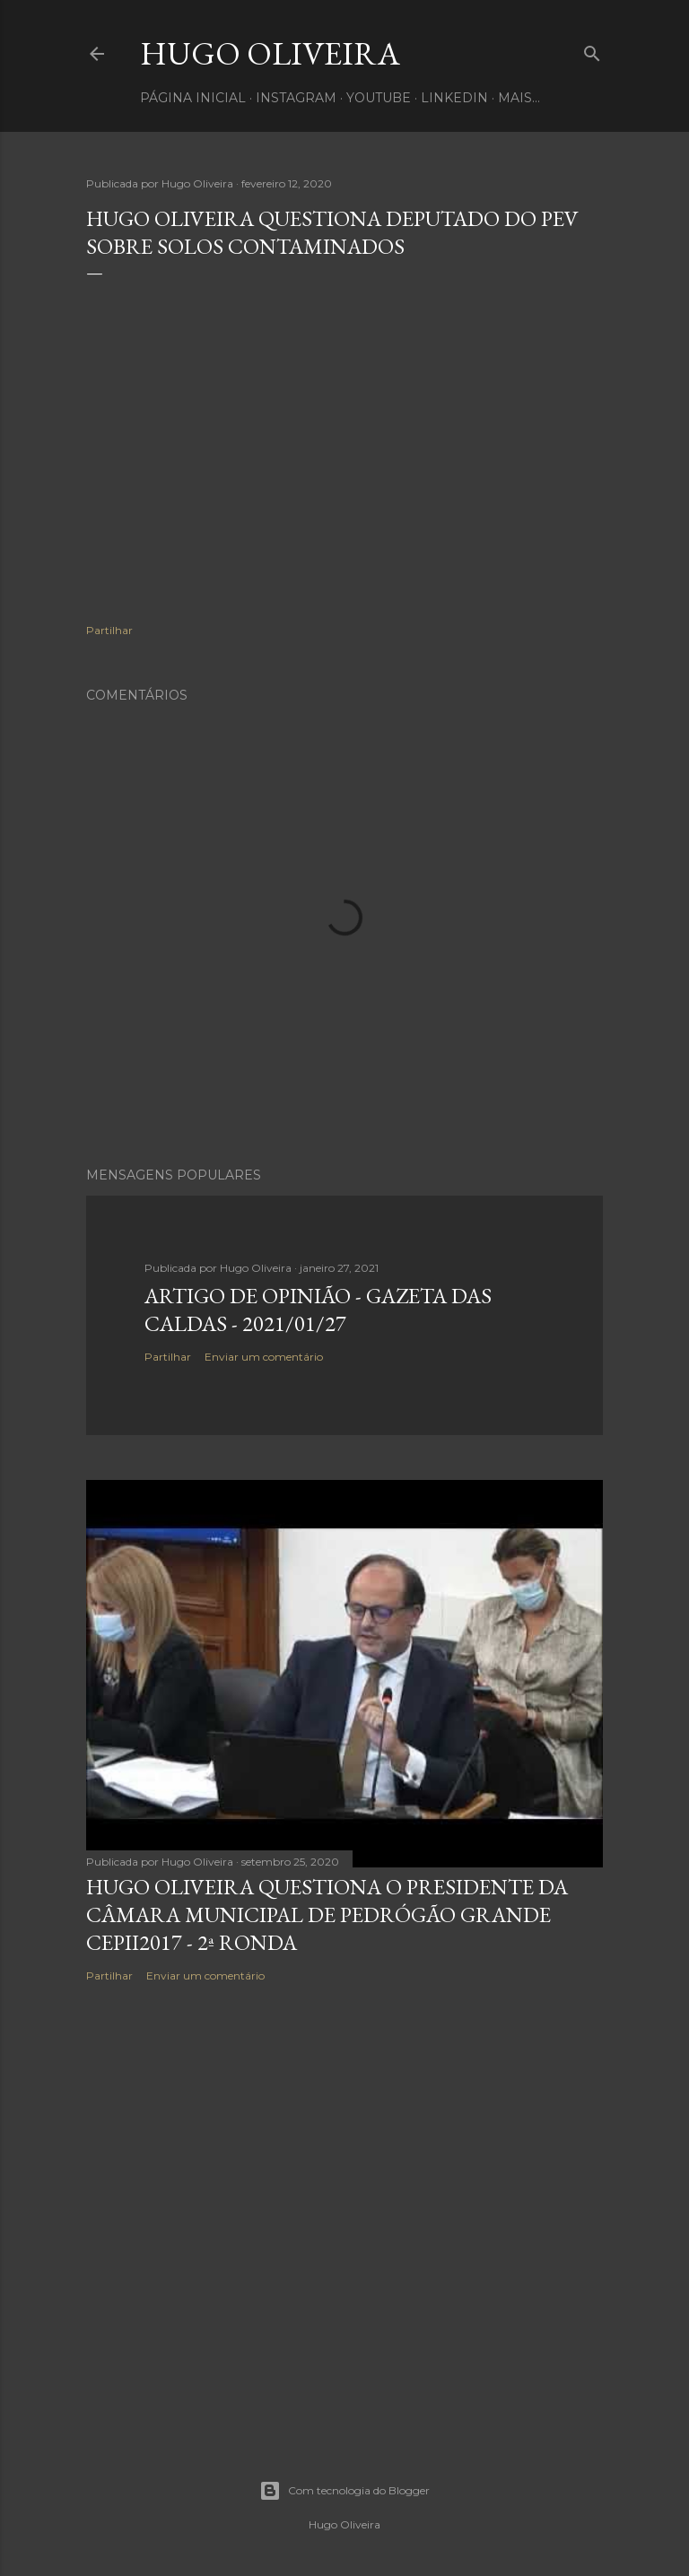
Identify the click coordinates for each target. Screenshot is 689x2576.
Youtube (378, 98)
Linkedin (454, 98)
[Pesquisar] (592, 49)
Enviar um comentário (264, 1356)
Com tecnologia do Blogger (344, 2491)
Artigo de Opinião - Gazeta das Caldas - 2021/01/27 (318, 1309)
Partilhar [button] (109, 630)
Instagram (296, 98)
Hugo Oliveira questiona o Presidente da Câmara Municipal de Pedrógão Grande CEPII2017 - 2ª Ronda (327, 1914)
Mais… (519, 98)
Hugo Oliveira (270, 53)
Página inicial (193, 98)
